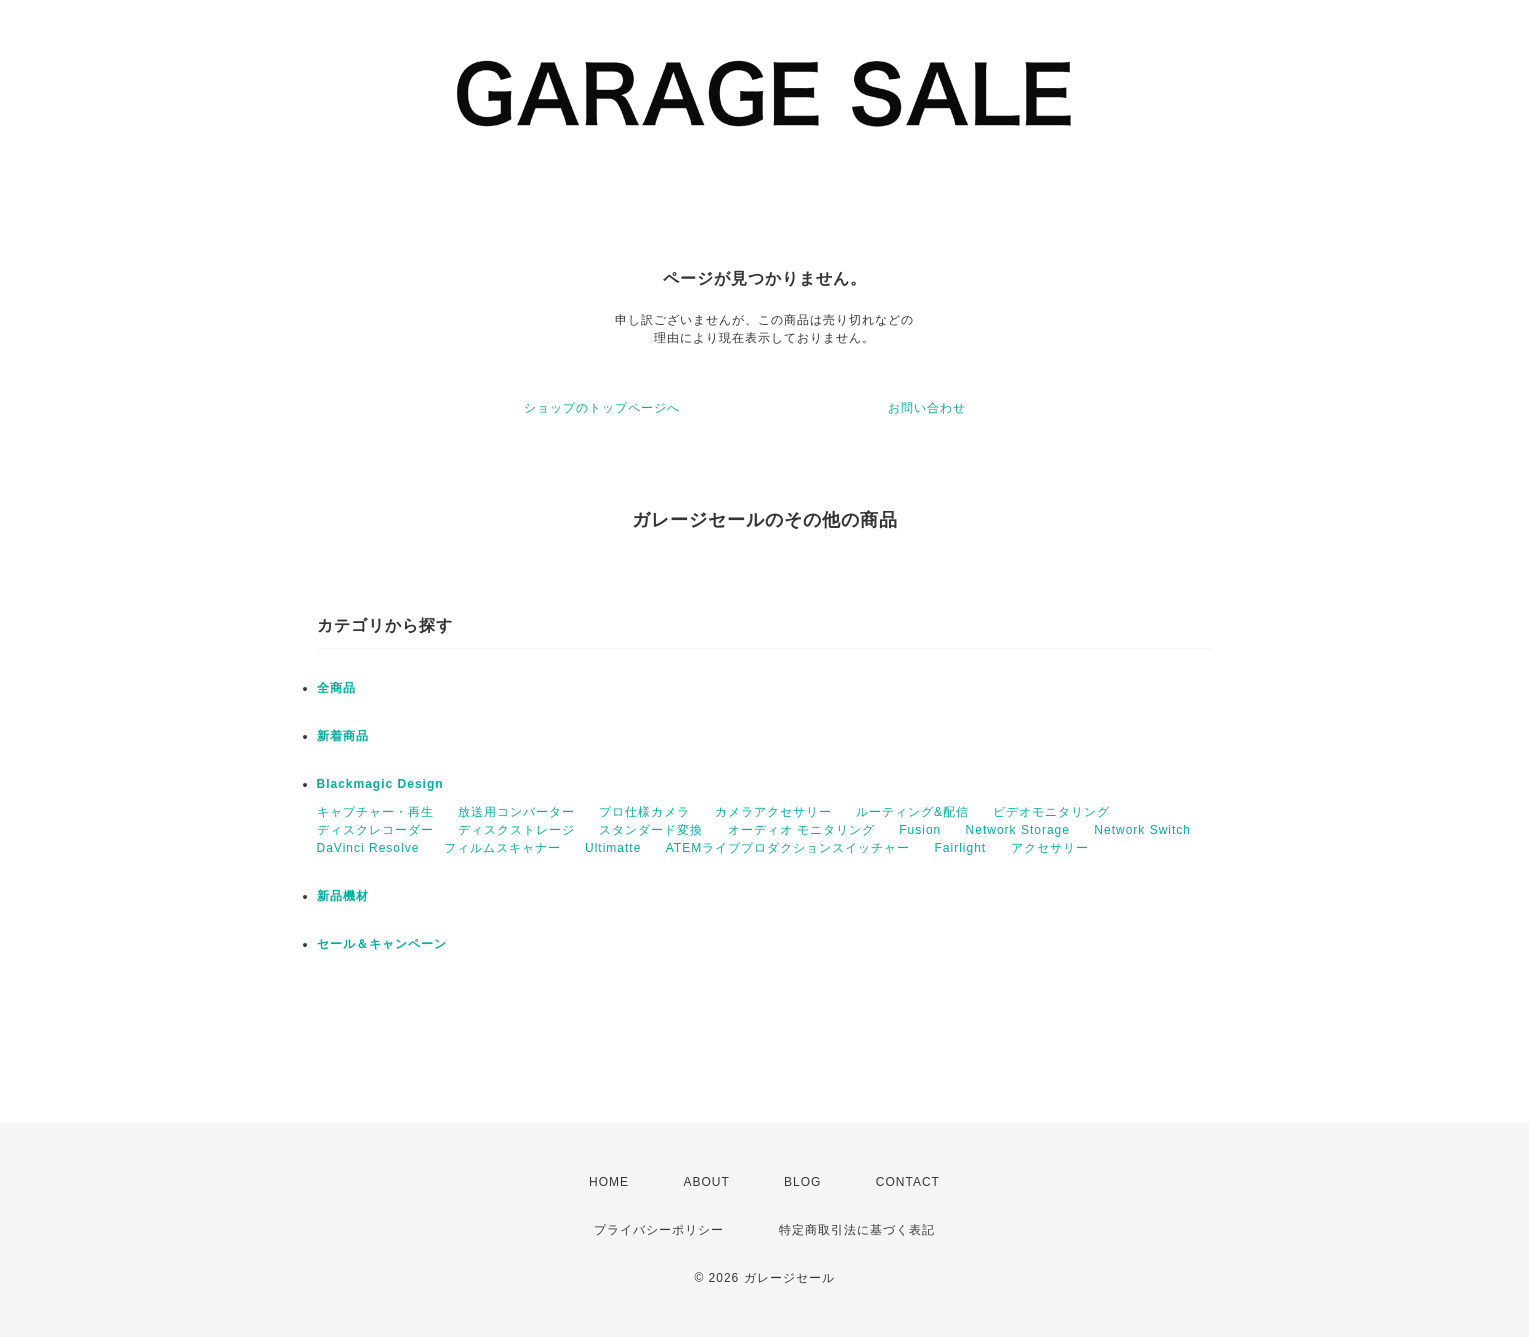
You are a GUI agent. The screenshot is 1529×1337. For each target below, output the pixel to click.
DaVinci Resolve (368, 848)
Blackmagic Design (380, 784)
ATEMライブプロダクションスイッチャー (788, 848)
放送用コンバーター (516, 812)
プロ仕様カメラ (644, 812)
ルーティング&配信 (912, 812)
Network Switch (1142, 830)
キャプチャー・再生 (375, 812)
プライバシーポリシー (659, 1230)
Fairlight (961, 848)
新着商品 (343, 736)
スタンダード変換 (651, 830)
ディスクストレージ (516, 830)
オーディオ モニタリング (801, 830)
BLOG (802, 1182)
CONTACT (908, 1182)
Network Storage (1018, 830)
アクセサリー (1050, 848)
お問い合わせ (927, 408)
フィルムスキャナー (502, 848)
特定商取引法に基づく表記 (857, 1230)
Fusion (920, 830)
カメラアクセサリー (773, 812)
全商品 (336, 688)
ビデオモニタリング (1051, 812)
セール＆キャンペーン (382, 944)
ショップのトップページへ (602, 408)
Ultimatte (613, 848)
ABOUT (706, 1182)
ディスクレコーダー (375, 830)
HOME (609, 1182)
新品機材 (343, 896)
